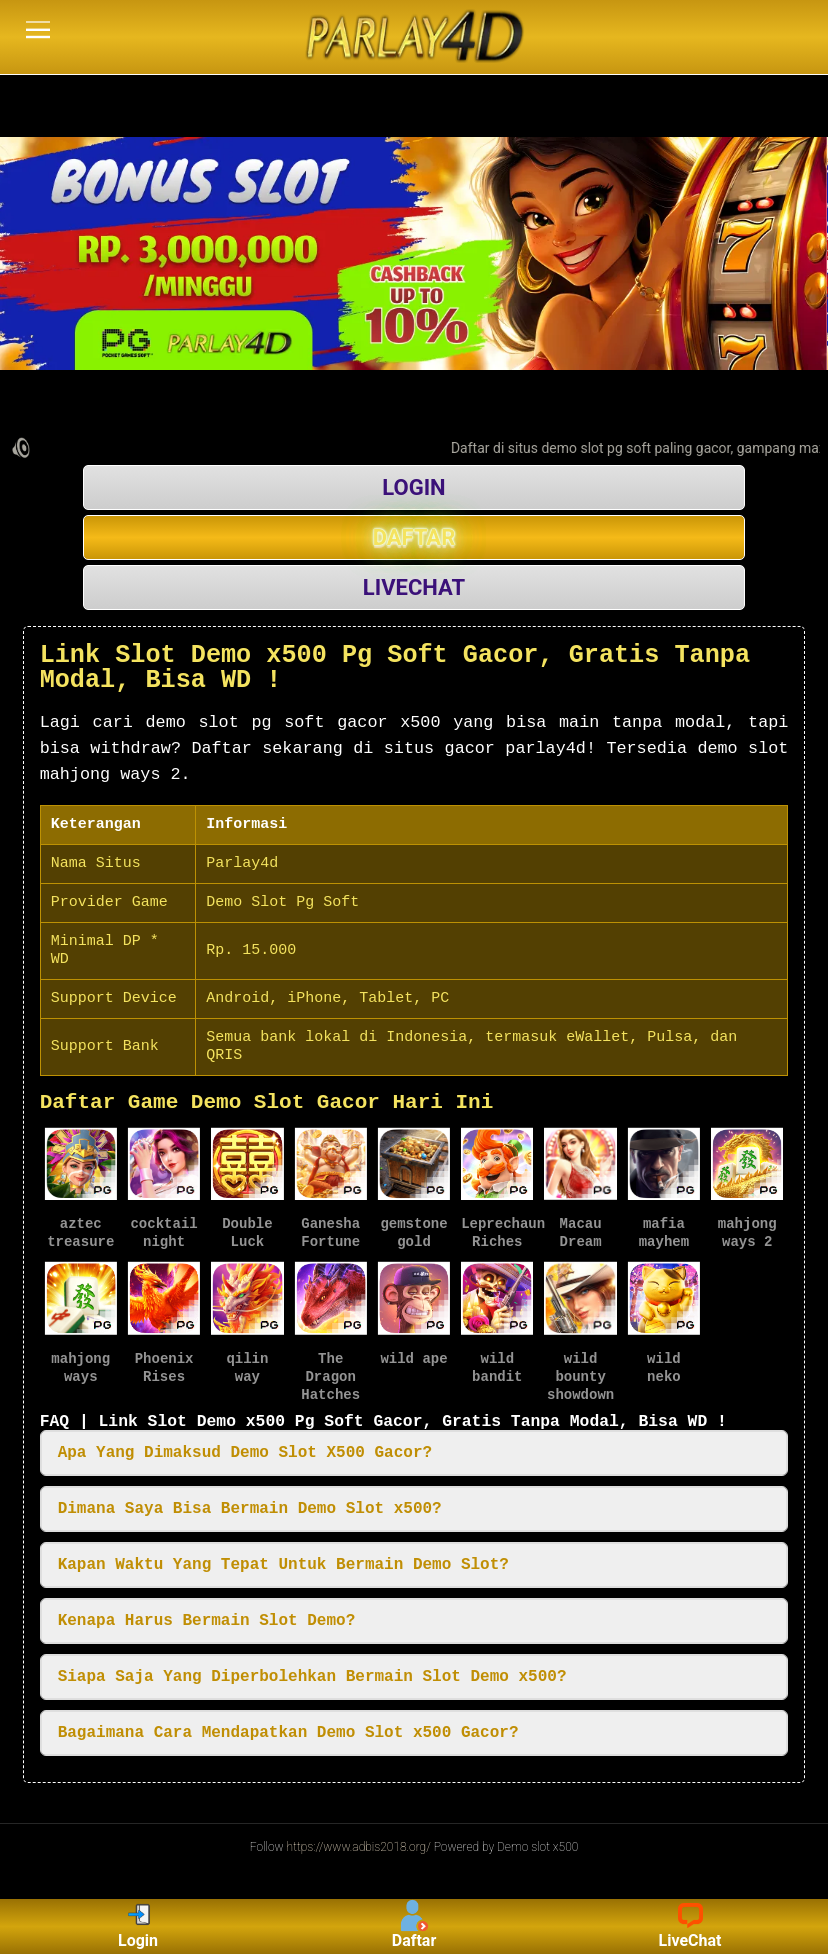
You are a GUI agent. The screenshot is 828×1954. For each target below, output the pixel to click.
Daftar (414, 1926)
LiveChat (690, 1926)
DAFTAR (414, 537)
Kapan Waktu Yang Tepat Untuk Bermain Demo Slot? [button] (283, 1563)
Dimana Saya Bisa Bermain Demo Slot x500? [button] (250, 1507)
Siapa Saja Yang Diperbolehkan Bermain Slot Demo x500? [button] (312, 1675)
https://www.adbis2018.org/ (359, 1845)
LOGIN (413, 487)
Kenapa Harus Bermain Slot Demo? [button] (207, 1619)
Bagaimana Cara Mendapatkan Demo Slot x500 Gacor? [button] (288, 1731)
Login (138, 1926)
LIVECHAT (414, 587)
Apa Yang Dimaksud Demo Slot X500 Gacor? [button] (245, 1451)
